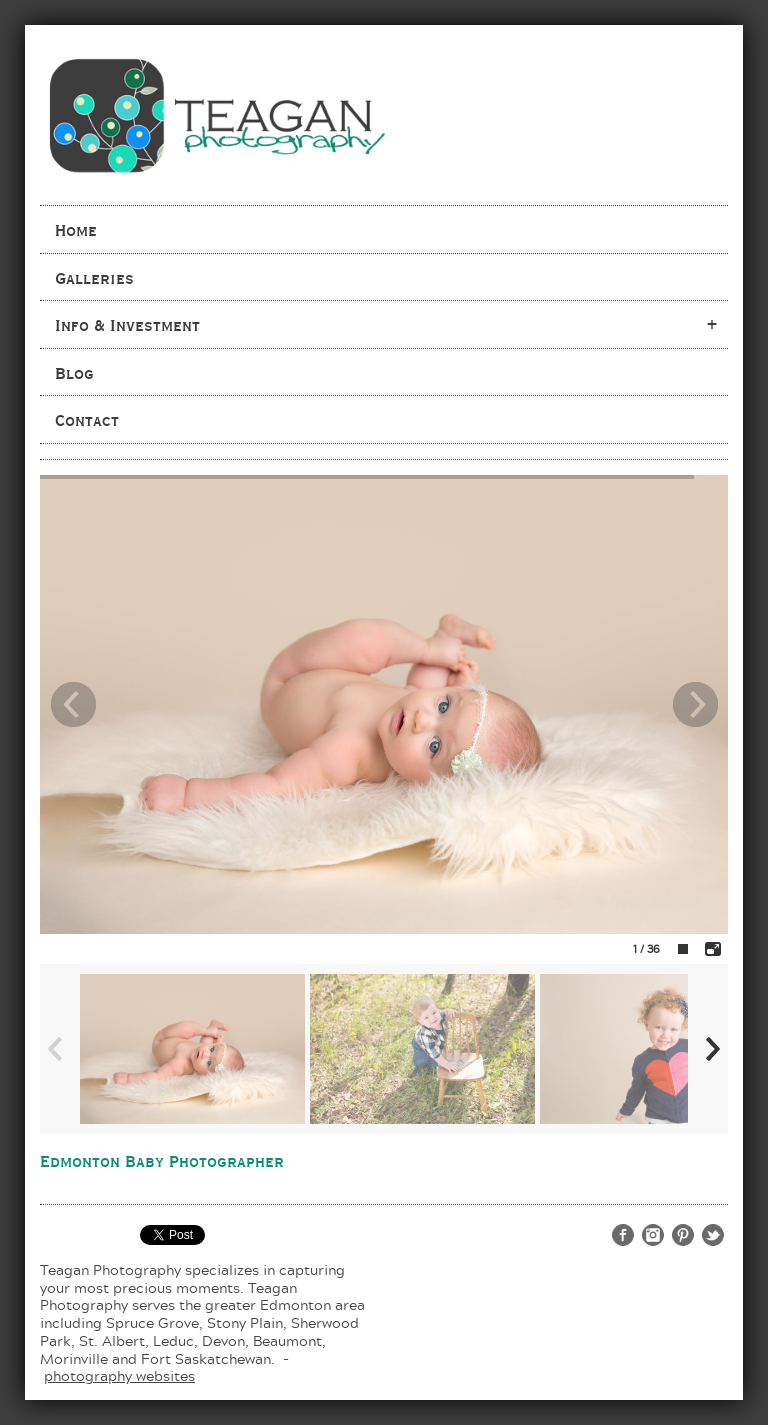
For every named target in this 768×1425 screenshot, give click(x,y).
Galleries (94, 278)
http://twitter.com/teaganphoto (713, 1235)
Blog (74, 373)
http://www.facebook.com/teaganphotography (623, 1235)
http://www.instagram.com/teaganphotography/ (653, 1235)
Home (76, 230)
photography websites (119, 1375)
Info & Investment (127, 325)
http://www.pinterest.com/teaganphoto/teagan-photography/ (683, 1235)
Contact (87, 420)
